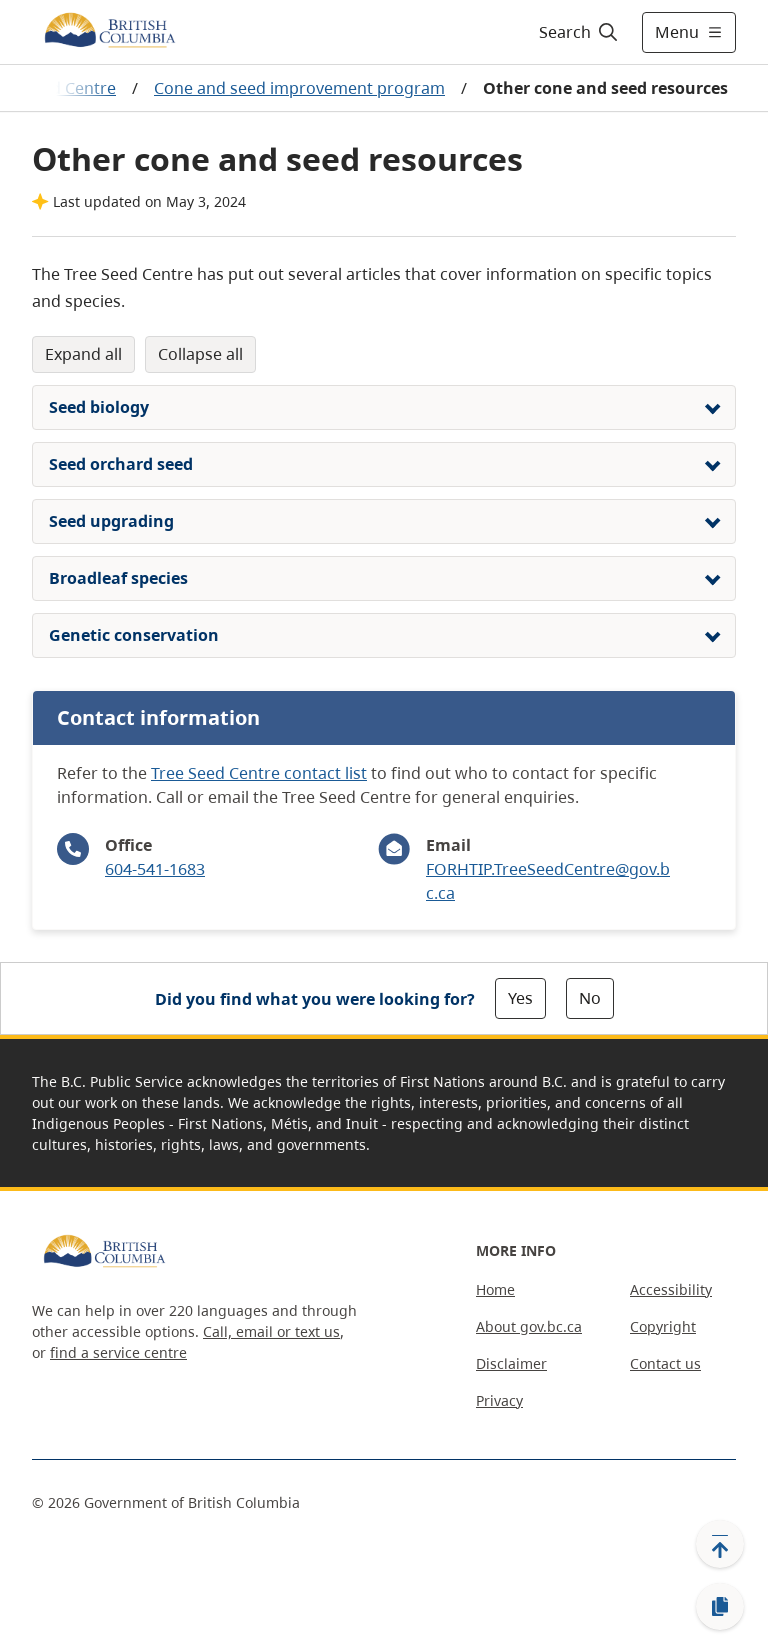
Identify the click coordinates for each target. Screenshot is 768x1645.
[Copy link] (720, 1607)
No (590, 998)
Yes (520, 998)
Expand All (83, 354)
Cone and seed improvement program (299, 88)
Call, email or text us (271, 1331)
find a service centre (118, 1352)
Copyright (663, 1326)
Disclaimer (511, 1363)
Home (495, 1289)
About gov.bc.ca (529, 1326)
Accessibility (671, 1289)
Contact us (665, 1363)
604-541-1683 (155, 869)
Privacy (499, 1400)
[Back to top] (720, 1544)
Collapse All (200, 354)
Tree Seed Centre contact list (259, 773)
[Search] (579, 32)
